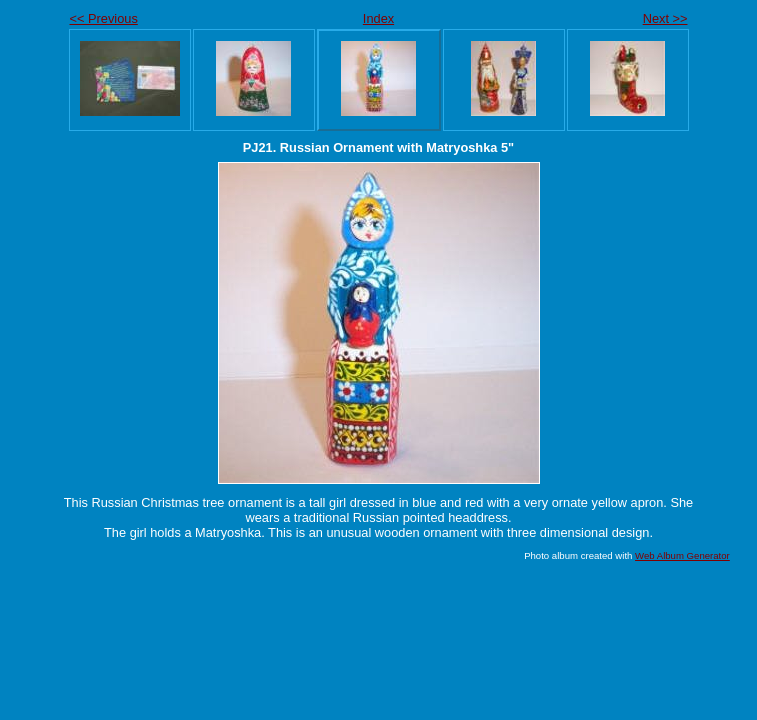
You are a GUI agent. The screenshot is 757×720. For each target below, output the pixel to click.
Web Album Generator (682, 555)
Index (378, 18)
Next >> (665, 18)
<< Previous (104, 18)
